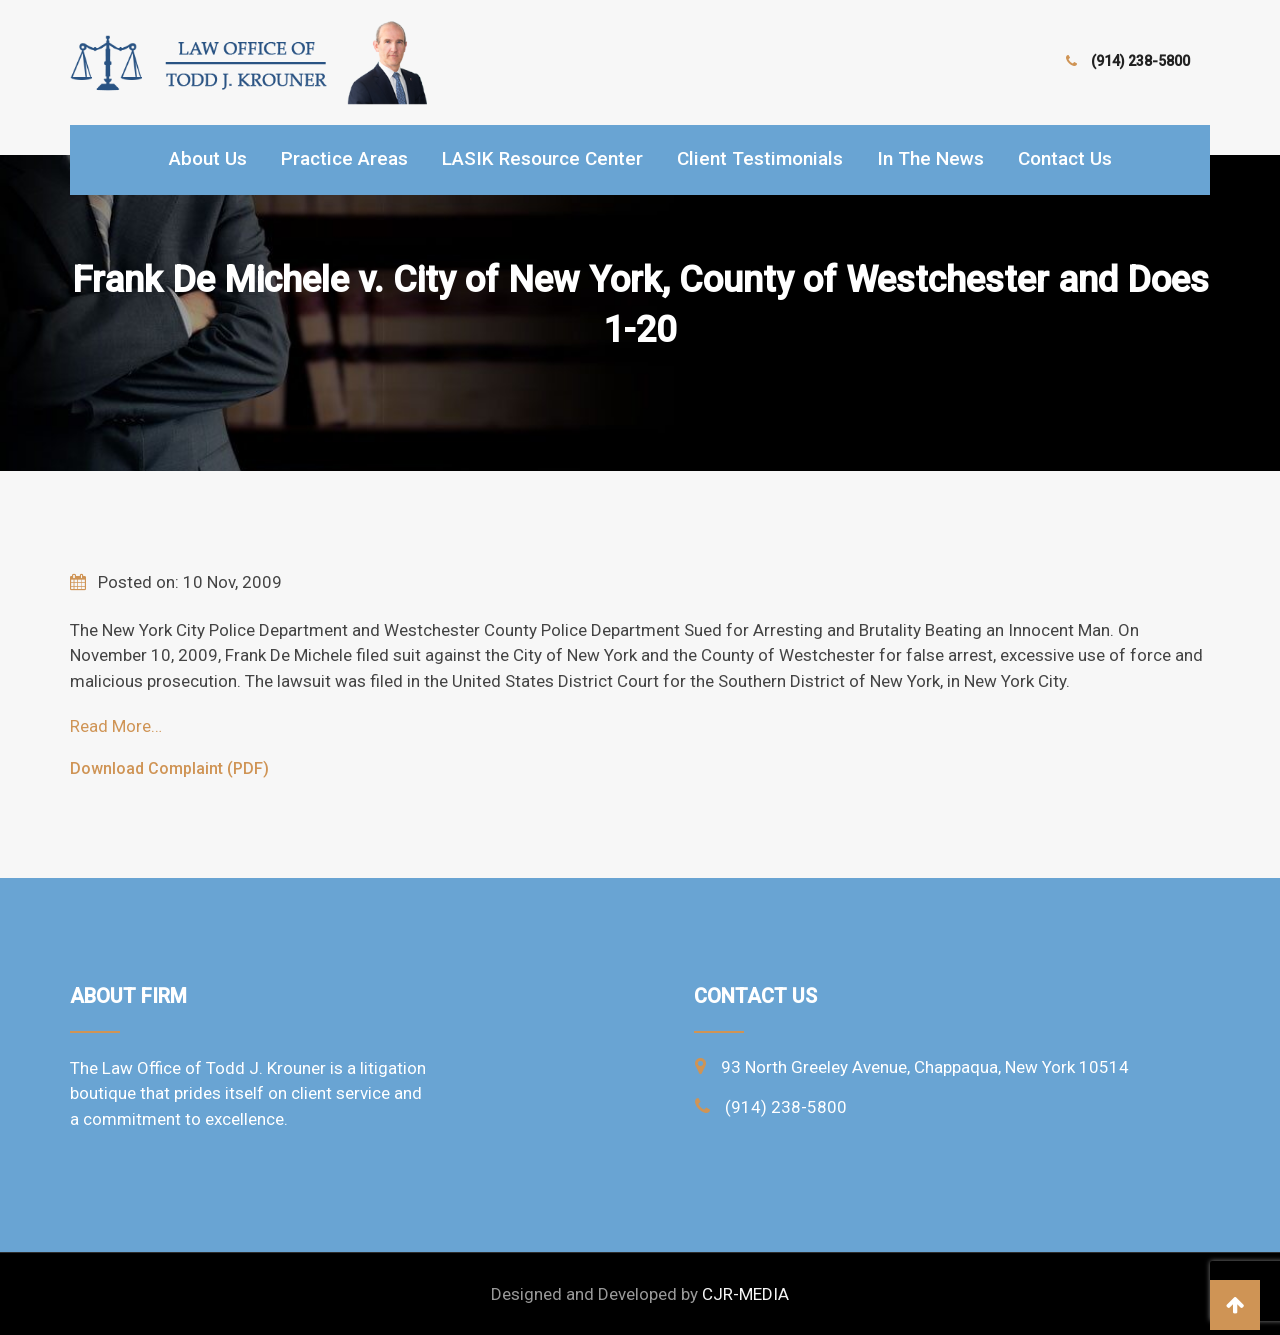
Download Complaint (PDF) (169, 768)
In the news (930, 158)
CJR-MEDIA (745, 1294)
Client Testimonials (760, 158)
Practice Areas (344, 158)
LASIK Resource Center (542, 158)
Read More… (116, 726)
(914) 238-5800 (1140, 61)
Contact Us (1065, 158)
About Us (208, 158)
